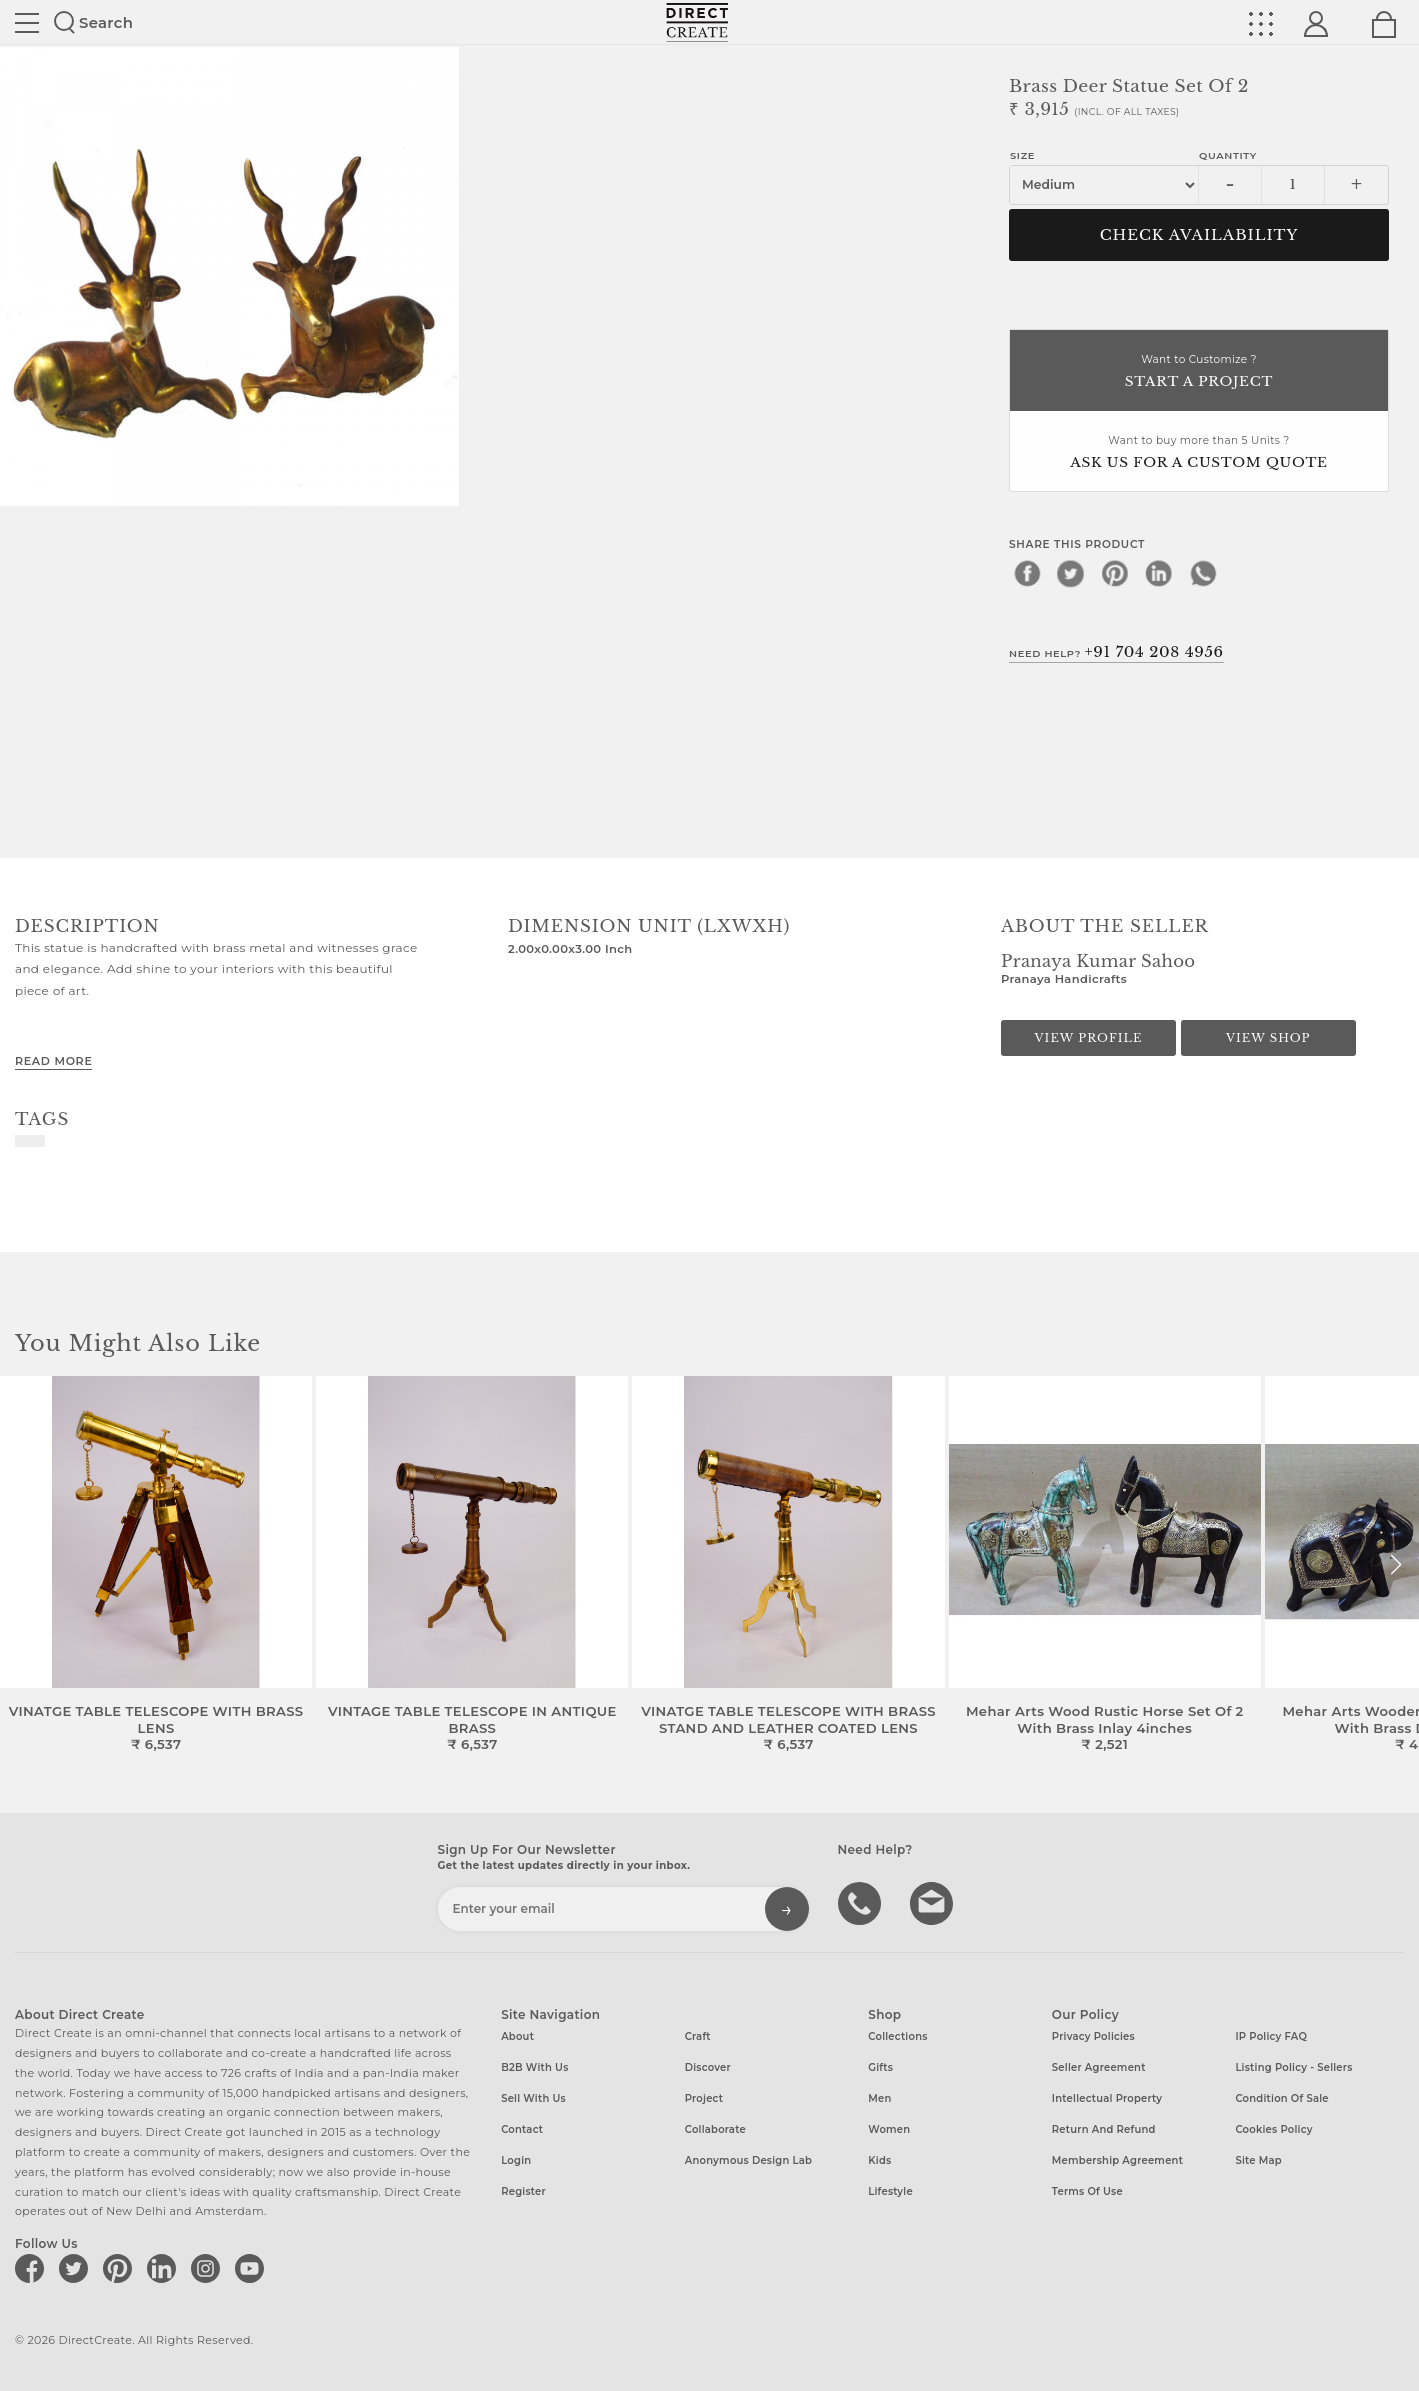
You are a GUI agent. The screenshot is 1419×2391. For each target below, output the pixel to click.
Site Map (1258, 2160)
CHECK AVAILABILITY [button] (1199, 235)
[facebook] (1027, 573)
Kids (879, 2160)
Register (523, 2191)
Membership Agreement (1117, 2160)
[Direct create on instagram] (209, 2268)
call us (862, 1902)
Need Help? (1116, 652)
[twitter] (1071, 573)
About (517, 2036)
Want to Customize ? (1199, 372)
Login (516, 2160)
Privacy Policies (1093, 2036)
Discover (708, 2067)
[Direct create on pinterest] (121, 2268)
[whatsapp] (1203, 573)
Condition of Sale (1281, 2098)
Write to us (934, 1902)
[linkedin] (1159, 573)
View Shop (1268, 1038)
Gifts (880, 2067)
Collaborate (715, 2129)
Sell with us (533, 2098)
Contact (522, 2129)
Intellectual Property (1107, 2098)
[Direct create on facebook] (33, 2268)
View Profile (1089, 1038)
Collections (897, 2036)
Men (879, 2098)
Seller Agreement (1099, 2067)
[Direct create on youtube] (253, 2268)
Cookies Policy (1273, 2129)
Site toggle (27, 23)
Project (704, 2098)
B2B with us (534, 2067)
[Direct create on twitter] (77, 2268)
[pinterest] (1115, 573)
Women (889, 2129)
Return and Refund (1104, 2129)
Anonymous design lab (748, 2160)
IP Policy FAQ (1271, 2036)
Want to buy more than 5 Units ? (1199, 453)
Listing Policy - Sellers (1293, 2067)
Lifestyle (890, 2191)
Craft (698, 2036)
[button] (1395, 1565)
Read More (53, 1061)
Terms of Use (1087, 2191)
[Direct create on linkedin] (165, 2268)
